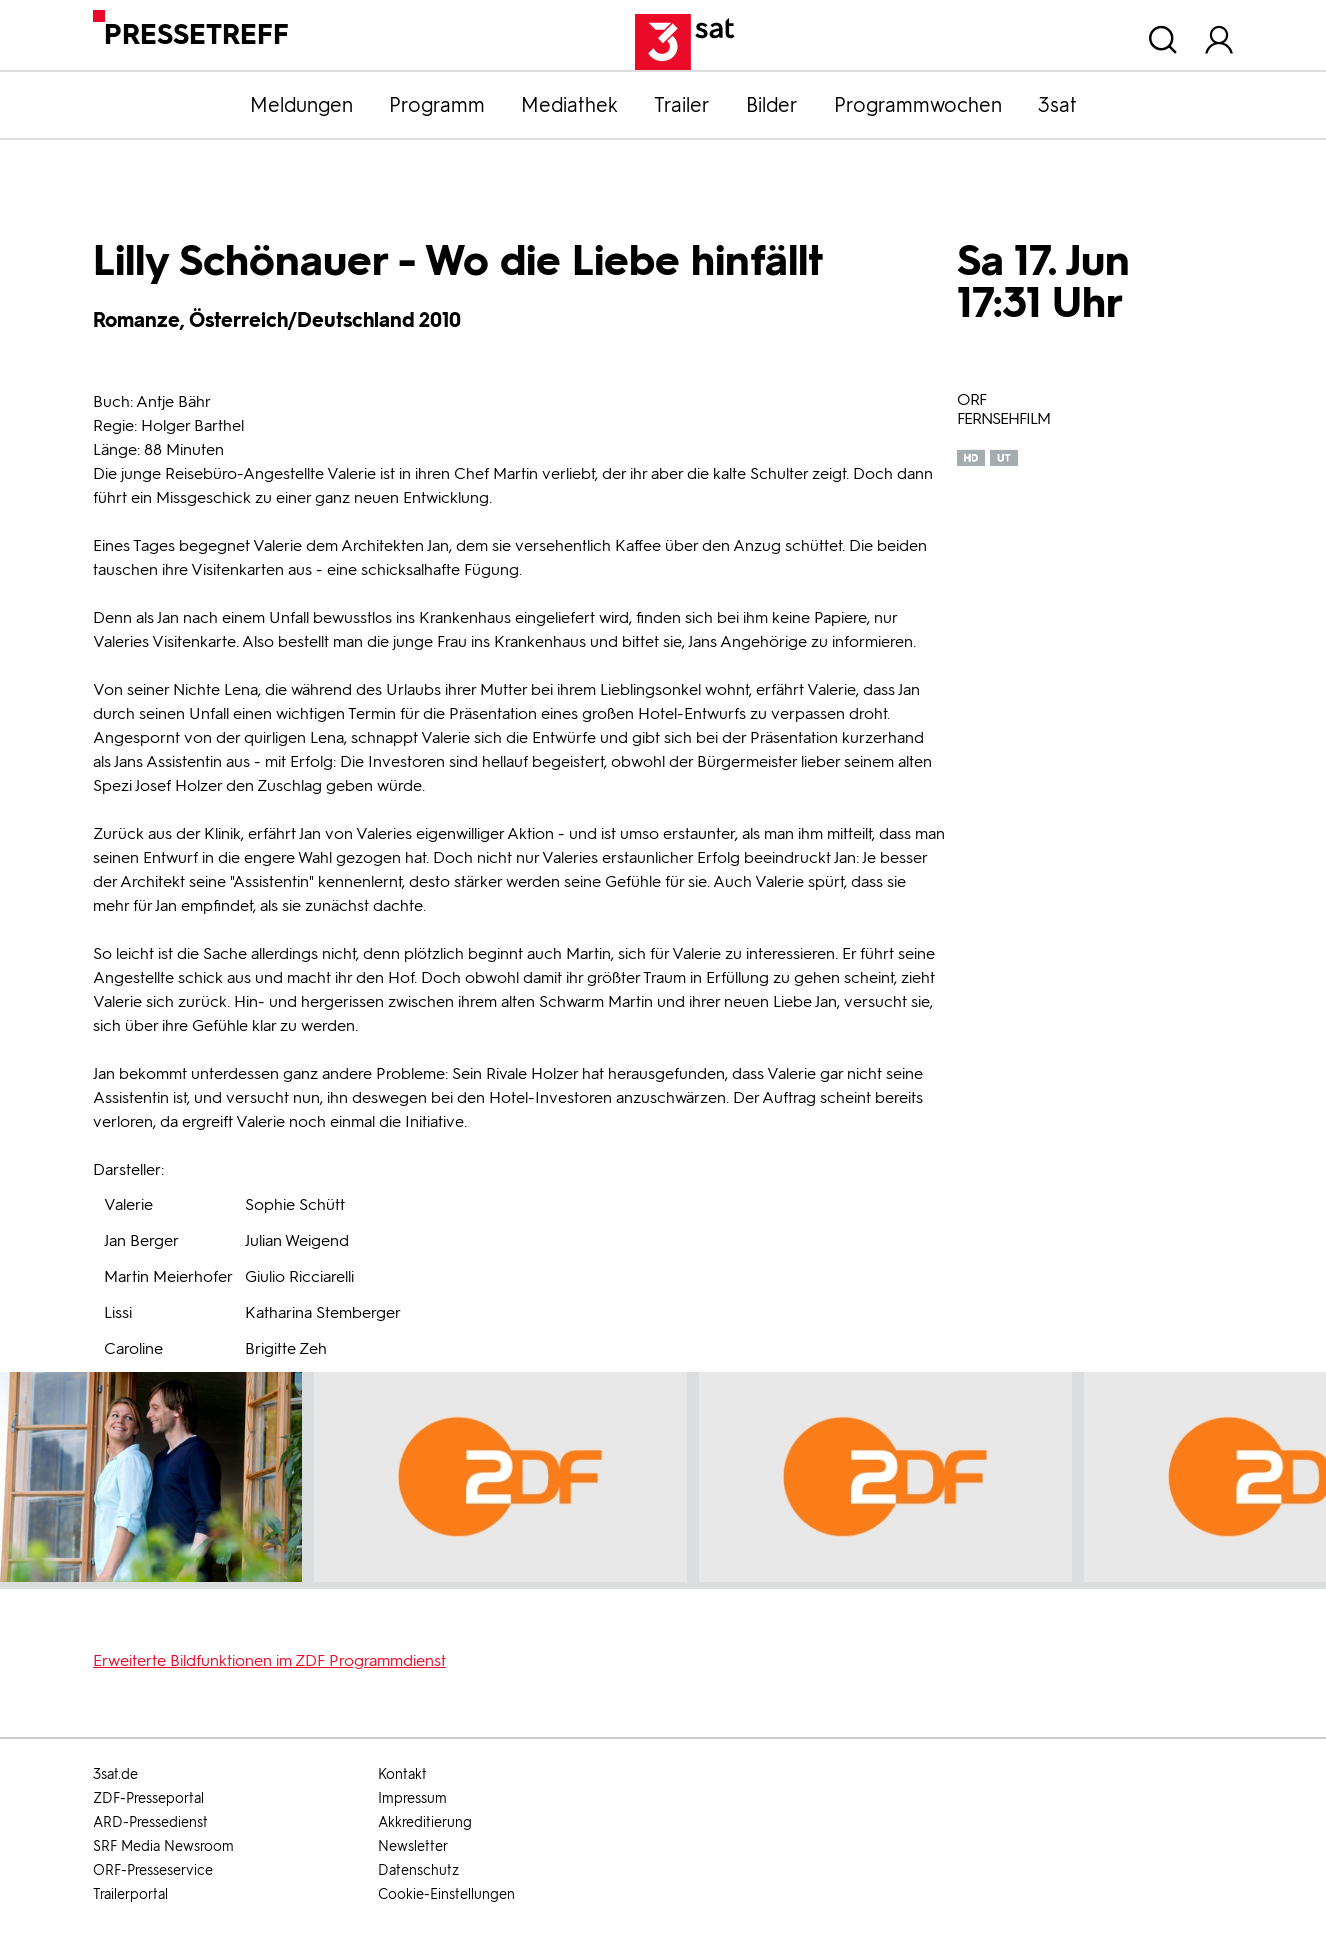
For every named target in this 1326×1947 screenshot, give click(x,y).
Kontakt (402, 1774)
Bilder (772, 105)
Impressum (412, 1798)
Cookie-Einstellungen (446, 1894)
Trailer (682, 105)
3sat (1057, 105)
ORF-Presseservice (153, 1870)
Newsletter (413, 1846)
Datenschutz (418, 1870)
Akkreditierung (425, 1822)
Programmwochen (918, 105)
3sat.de (115, 1774)
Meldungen (301, 105)
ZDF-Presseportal (148, 1798)
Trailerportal (130, 1894)
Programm (437, 105)
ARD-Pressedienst (150, 1822)
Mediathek (569, 105)
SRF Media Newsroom (163, 1846)
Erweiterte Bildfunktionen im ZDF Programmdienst (269, 1660)
